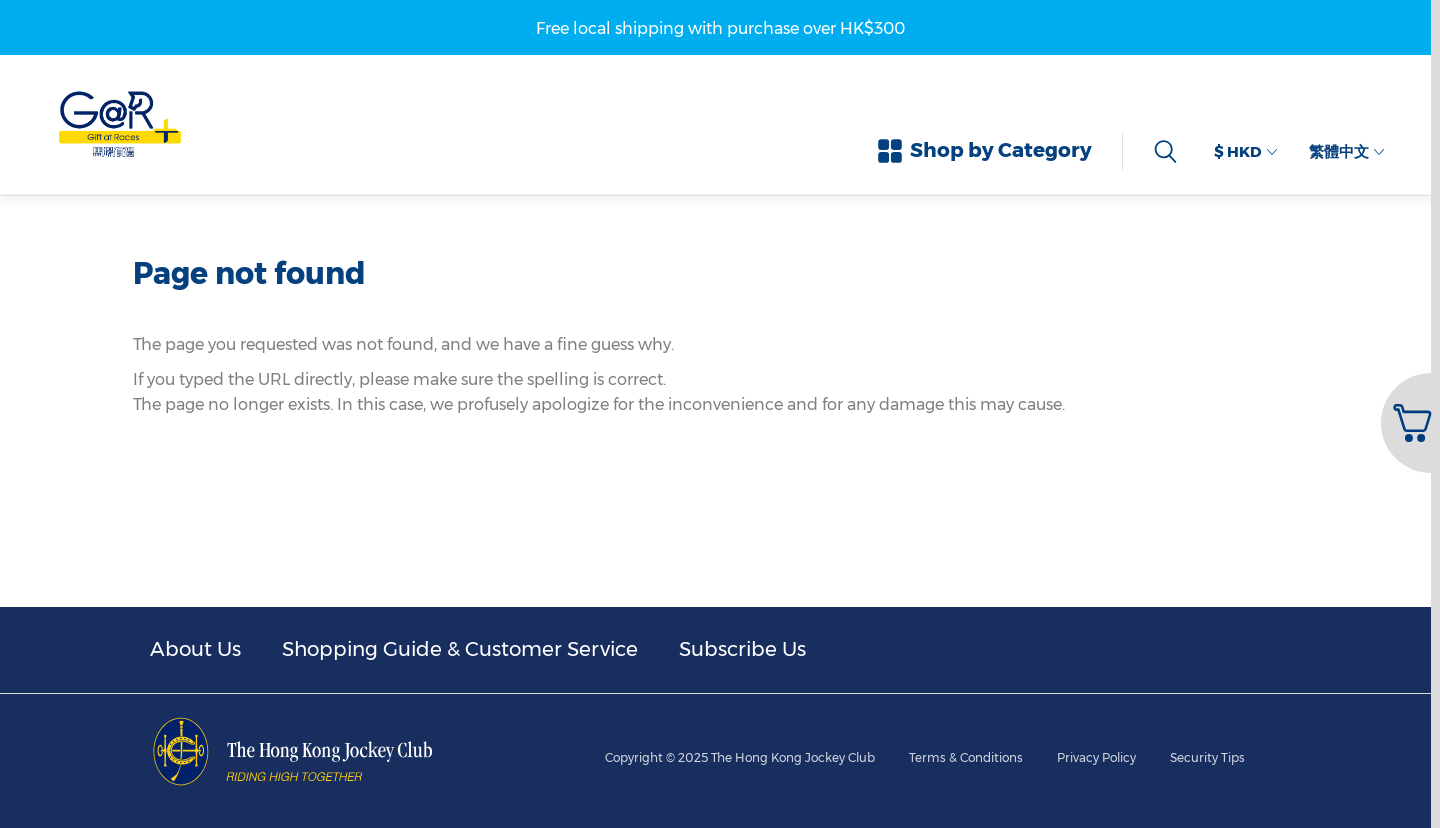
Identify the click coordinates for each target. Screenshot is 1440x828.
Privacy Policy (1096, 757)
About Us (195, 649)
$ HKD (1245, 151)
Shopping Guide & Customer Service (460, 649)
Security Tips (1207, 757)
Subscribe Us (742, 649)
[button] (1408, 423)
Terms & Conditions (966, 757)
